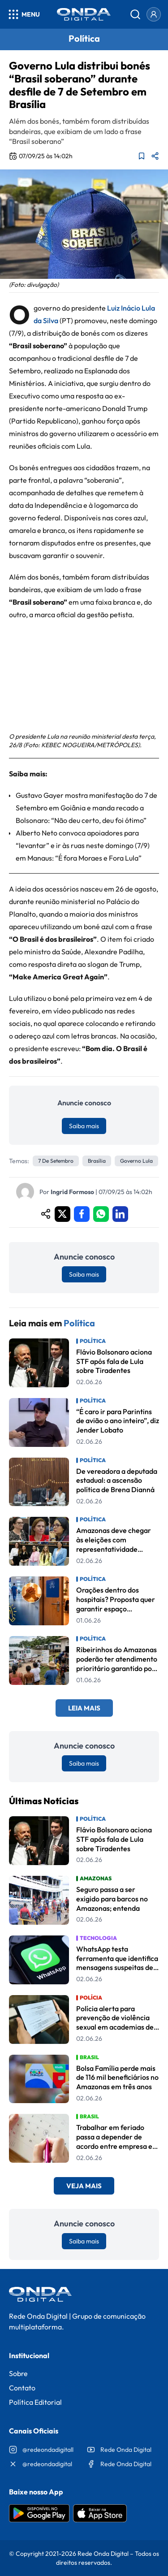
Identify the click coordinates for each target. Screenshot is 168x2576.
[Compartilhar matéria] (155, 156)
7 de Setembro (55, 1160)
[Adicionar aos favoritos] (142, 156)
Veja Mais (84, 2186)
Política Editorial (35, 2402)
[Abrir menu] (23, 14)
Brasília (97, 1160)
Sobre (18, 2373)
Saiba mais (84, 1126)
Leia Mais (84, 1708)
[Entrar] (153, 14)
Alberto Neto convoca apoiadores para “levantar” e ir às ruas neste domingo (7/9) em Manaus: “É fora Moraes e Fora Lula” (83, 845)
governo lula (136, 1160)
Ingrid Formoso (72, 1192)
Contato (22, 2387)
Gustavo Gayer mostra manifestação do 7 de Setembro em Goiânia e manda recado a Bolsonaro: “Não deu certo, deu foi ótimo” (86, 808)
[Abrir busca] (135, 14)
